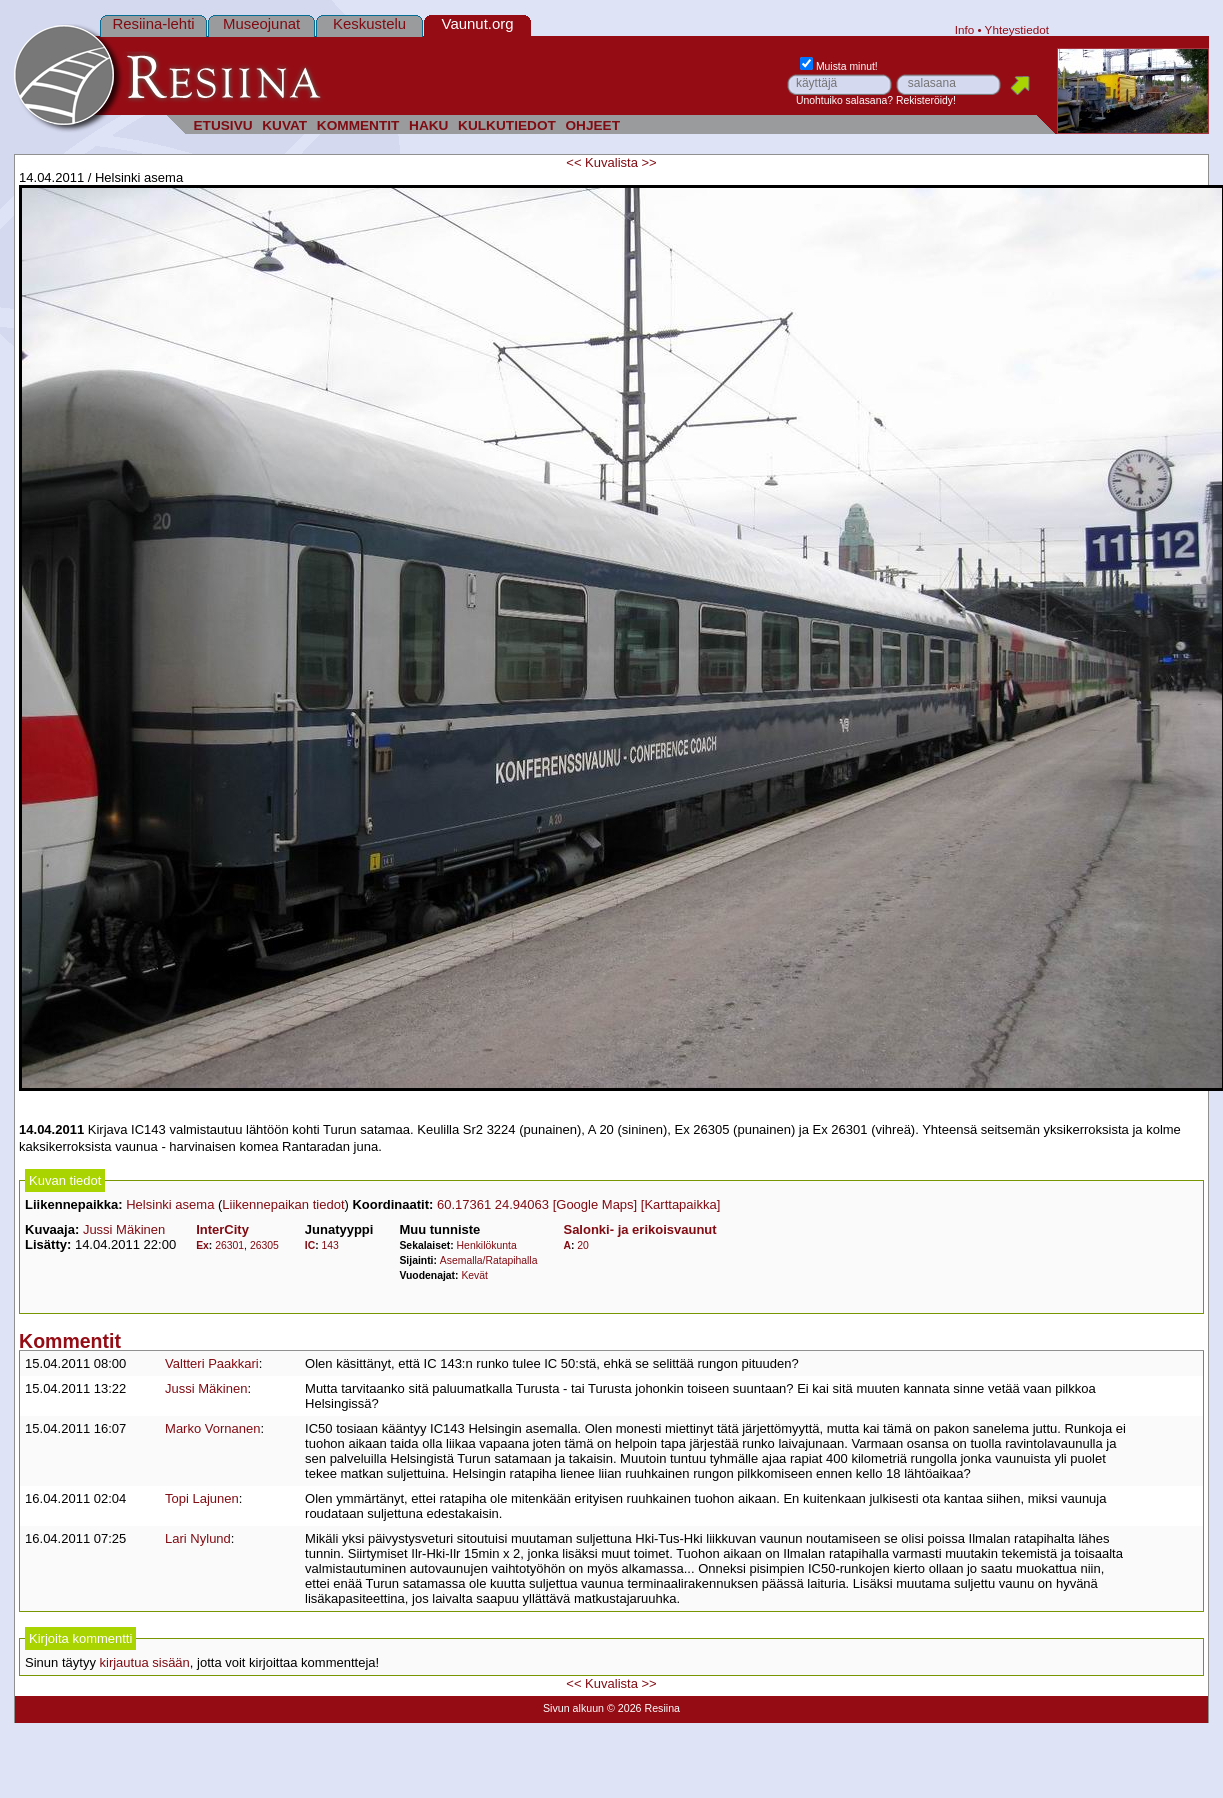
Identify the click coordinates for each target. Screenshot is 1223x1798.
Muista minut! (839, 66)
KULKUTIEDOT (507, 125)
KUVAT (284, 125)
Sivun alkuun (573, 1708)
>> (648, 162)
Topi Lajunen (202, 1498)
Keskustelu (369, 23)
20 (583, 1245)
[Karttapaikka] (681, 1204)
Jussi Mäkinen (124, 1229)
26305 (264, 1245)
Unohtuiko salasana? (844, 100)
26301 (229, 1245)
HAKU (428, 125)
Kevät (474, 1275)
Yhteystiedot (1017, 29)
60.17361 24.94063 (493, 1204)
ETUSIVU (222, 125)
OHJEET (592, 125)
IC (310, 1245)
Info (965, 29)
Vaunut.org (478, 23)
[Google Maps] (595, 1204)
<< (573, 162)
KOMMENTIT (358, 125)
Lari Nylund (198, 1538)
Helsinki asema (170, 1204)
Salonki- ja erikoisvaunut (639, 1229)
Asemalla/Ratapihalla (489, 1260)
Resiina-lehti (153, 23)
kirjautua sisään (145, 1662)
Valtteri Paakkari (212, 1363)
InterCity (222, 1229)
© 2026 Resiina (643, 1708)
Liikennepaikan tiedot (283, 1204)
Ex (202, 1245)
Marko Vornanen (212, 1428)
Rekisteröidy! (926, 100)
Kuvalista (611, 162)
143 (330, 1245)
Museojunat (261, 23)
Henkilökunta (487, 1245)
